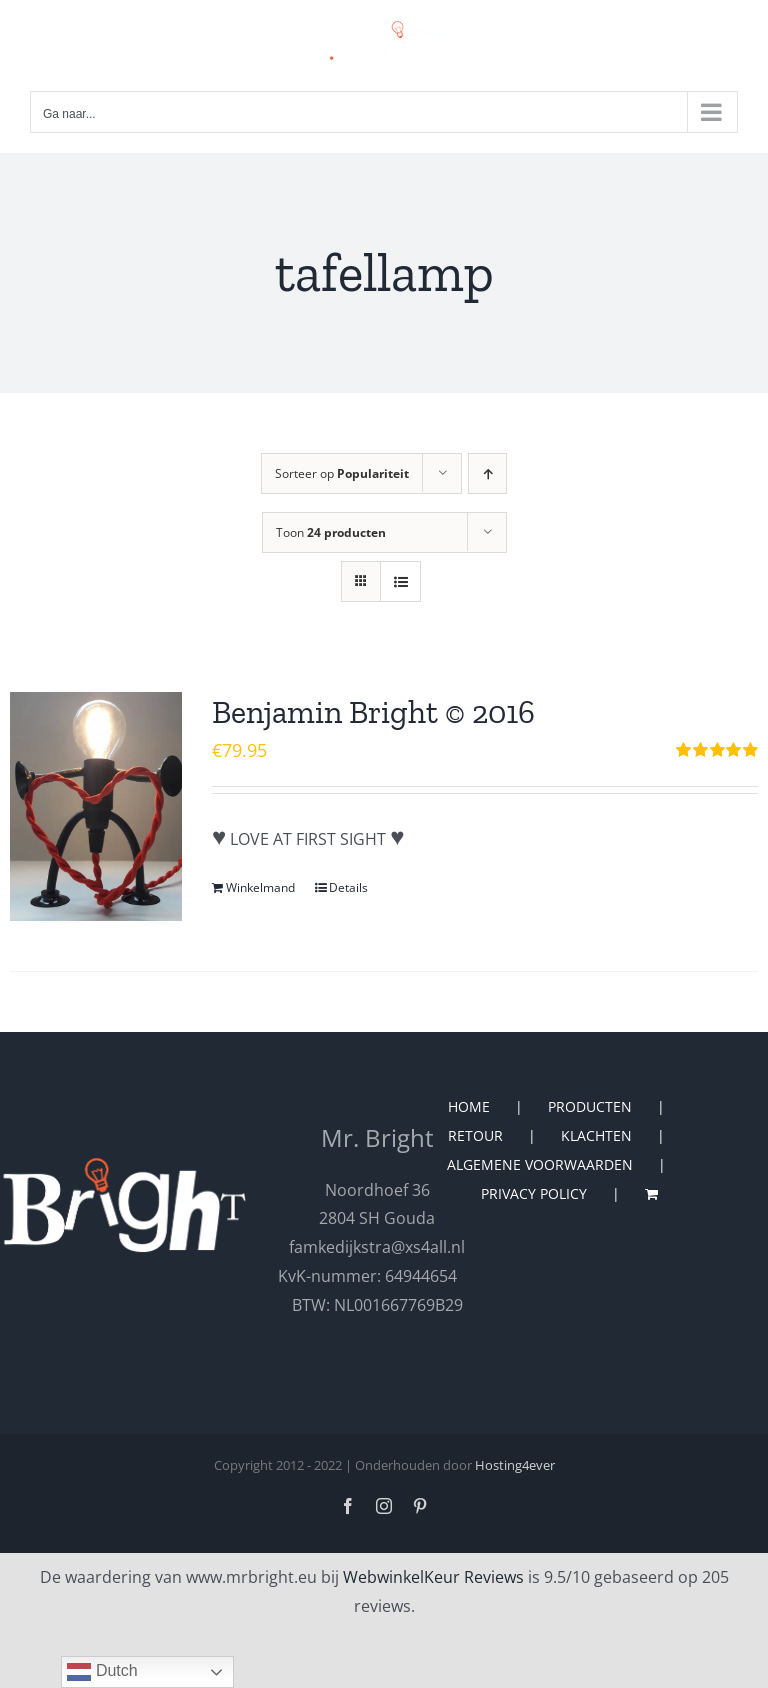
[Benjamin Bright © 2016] (96, 806)
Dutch (102, 1672)
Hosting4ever (515, 1465)
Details (348, 887)
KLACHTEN (596, 1135)
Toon (331, 532)
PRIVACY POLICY (534, 1193)
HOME (469, 1106)
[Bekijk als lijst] (400, 581)
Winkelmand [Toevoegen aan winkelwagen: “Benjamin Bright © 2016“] (260, 887)
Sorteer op (342, 473)
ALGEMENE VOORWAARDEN (540, 1164)
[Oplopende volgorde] (487, 473)
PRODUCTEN (590, 1106)
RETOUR (475, 1135)
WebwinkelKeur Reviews (433, 1577)
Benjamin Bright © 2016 (373, 712)
